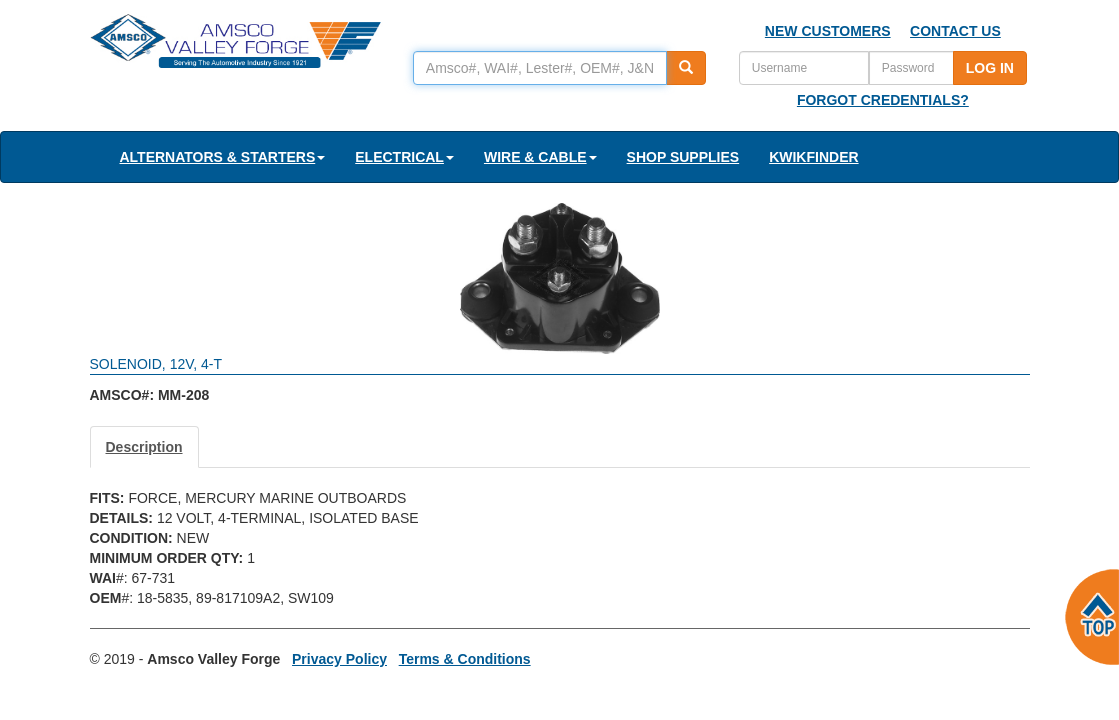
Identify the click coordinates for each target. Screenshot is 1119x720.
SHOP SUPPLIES (683, 157)
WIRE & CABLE (540, 157)
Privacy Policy (339, 659)
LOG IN (990, 68)
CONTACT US (955, 31)
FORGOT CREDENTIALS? (883, 100)
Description (144, 447)
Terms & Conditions (465, 659)
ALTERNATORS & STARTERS (223, 157)
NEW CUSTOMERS (828, 31)
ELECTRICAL (404, 157)
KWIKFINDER (813, 157)
